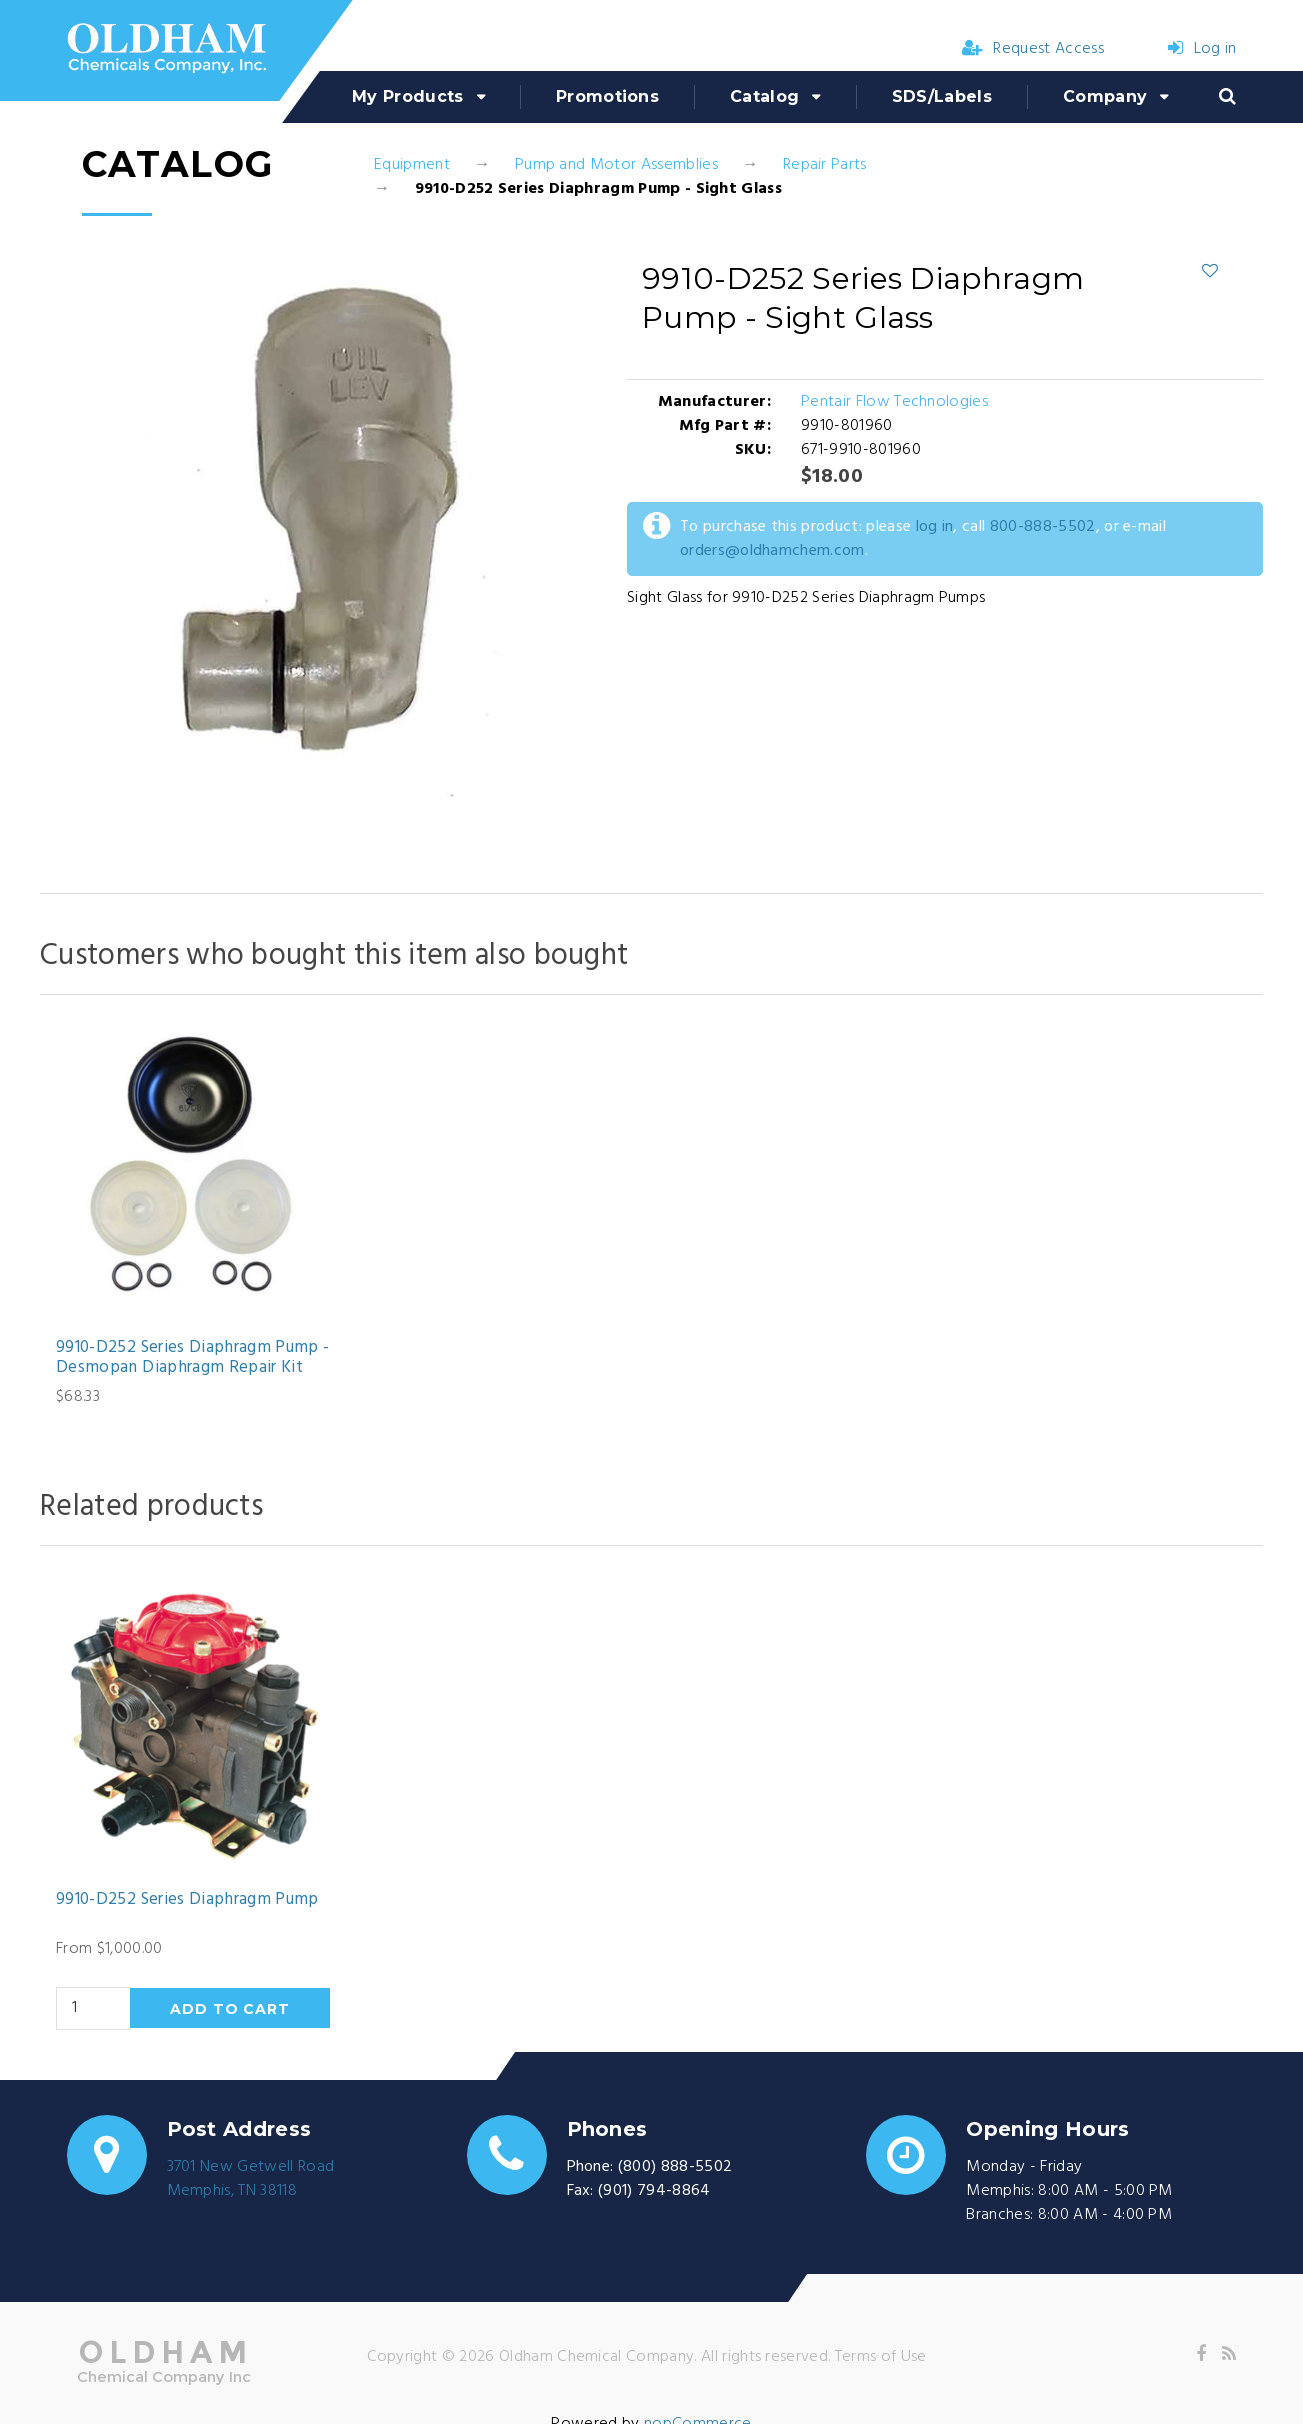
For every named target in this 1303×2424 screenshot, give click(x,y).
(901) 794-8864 (654, 2191)
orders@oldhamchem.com (772, 551)
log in (935, 527)
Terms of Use (881, 2357)
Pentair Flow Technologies (894, 402)
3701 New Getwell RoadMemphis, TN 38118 (251, 2179)
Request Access (1033, 49)
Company (1105, 96)
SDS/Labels (942, 96)
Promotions (607, 96)
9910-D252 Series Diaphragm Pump (187, 1900)
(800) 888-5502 (675, 2167)
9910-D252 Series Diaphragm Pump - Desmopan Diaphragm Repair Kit (192, 1358)
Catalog (764, 96)
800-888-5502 (1043, 527)
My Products (408, 96)
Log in (1202, 49)
